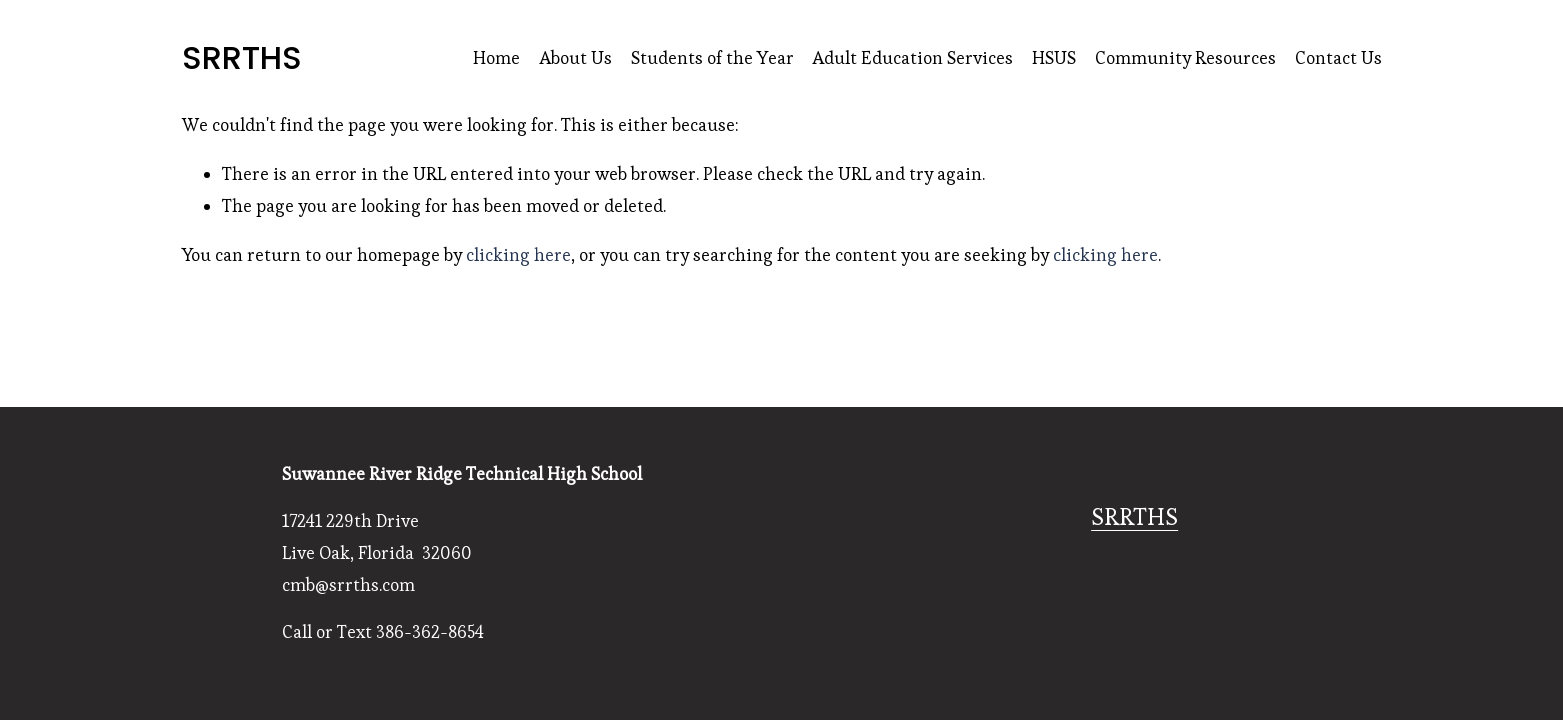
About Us (575, 58)
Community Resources (1185, 58)
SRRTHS (242, 57)
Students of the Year (712, 58)
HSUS (1054, 58)
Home (496, 58)
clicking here (518, 255)
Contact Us (1338, 58)
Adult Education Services (912, 58)
